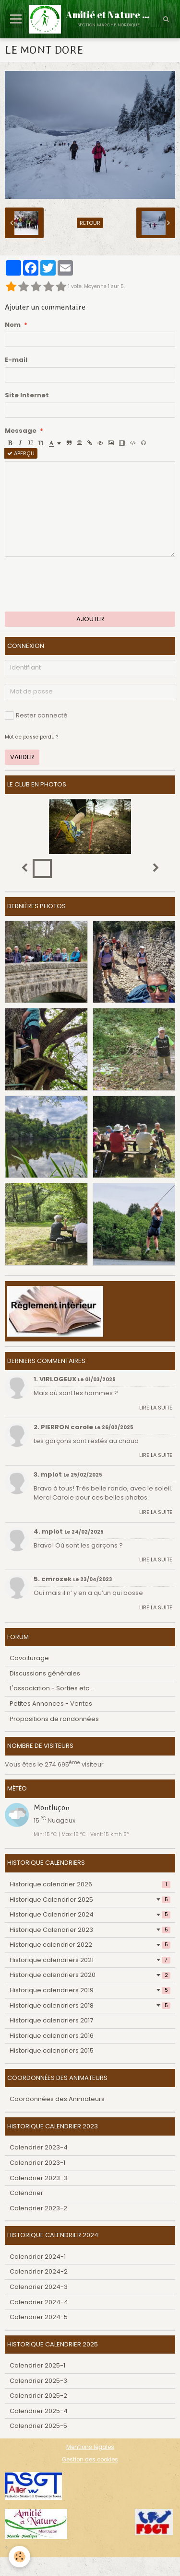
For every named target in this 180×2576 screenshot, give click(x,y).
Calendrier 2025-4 (39, 2410)
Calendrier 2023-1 (37, 2162)
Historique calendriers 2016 (52, 2035)
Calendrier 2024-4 (39, 2302)
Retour (90, 223)
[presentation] (78, 584)
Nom (13, 325)
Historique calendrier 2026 (90, 1884)
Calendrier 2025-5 (38, 2425)
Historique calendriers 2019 (90, 1990)
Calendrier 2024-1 (38, 2256)
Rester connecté (36, 715)
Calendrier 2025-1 (37, 2365)
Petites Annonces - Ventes (51, 1703)
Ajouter (90, 619)
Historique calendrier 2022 (90, 1944)
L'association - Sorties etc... (52, 1688)
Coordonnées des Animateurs (57, 2098)
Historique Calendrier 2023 (90, 1929)
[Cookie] (19, 2556)
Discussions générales (45, 1673)
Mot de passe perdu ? (31, 736)
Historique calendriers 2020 (90, 1974)
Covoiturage (29, 1658)
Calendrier (26, 2192)
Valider (22, 757)
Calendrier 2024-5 (39, 2317)
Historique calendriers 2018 (90, 2005)
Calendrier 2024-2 (39, 2271)
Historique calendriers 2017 (51, 2020)
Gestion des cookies (90, 2459)
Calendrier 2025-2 (38, 2395)
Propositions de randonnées (54, 1718)
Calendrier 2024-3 (39, 2286)
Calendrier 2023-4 (39, 2147)
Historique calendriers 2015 (52, 2050)
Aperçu (21, 453)
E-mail (16, 360)
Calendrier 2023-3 (38, 2178)
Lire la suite (155, 1407)
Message (20, 431)
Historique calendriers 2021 (90, 1959)
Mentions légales (90, 2447)
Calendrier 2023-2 (38, 2208)
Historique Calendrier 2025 (90, 1899)
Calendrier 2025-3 (38, 2380)
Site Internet (27, 395)
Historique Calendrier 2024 (90, 1914)
